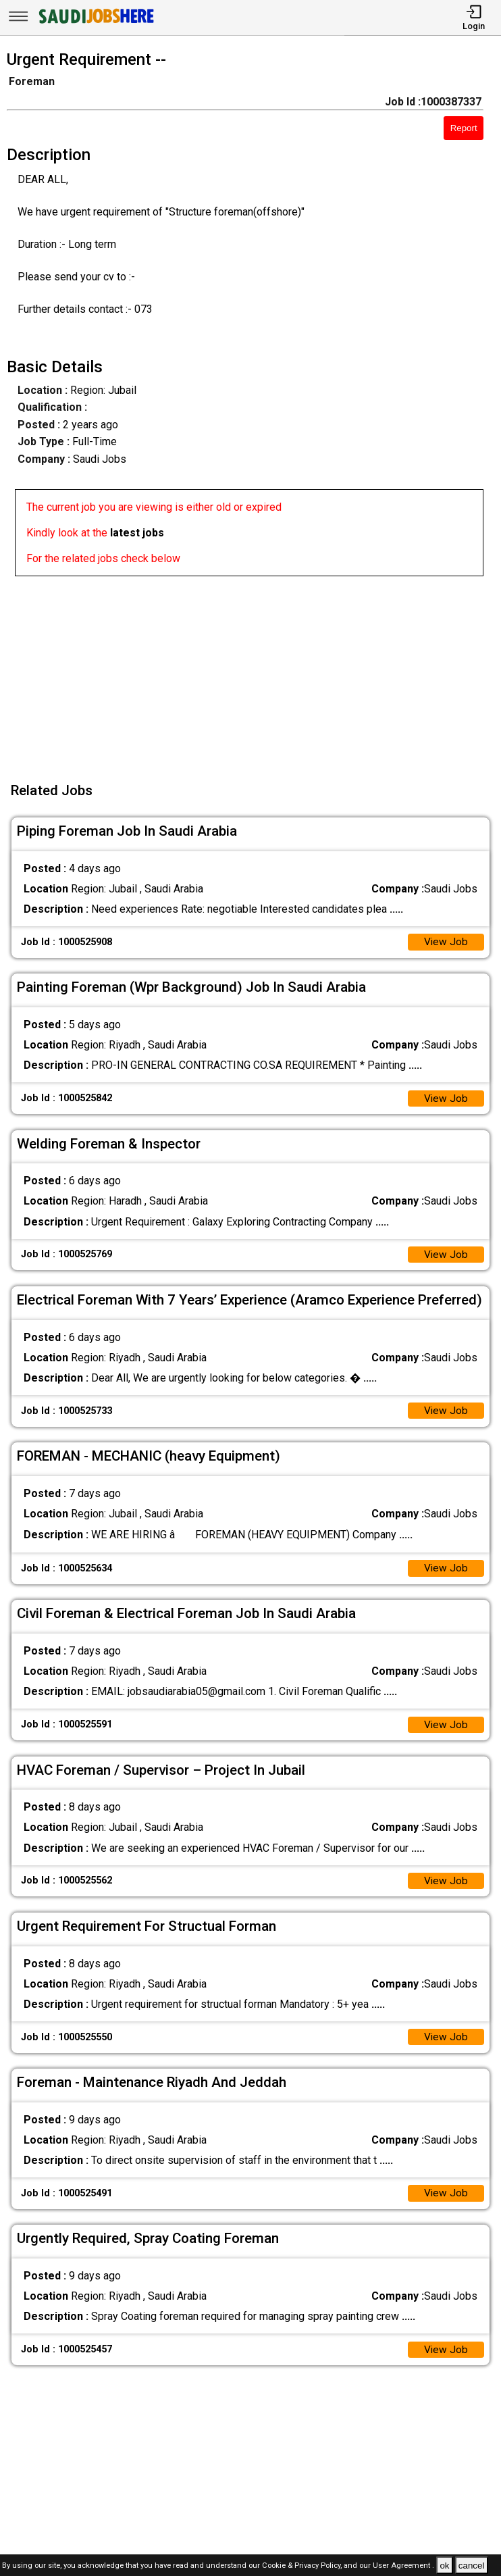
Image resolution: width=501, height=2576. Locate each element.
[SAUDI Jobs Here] (95, 23)
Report (463, 128)
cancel (471, 2565)
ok (444, 2565)
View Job (445, 942)
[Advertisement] (254, 670)
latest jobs (137, 532)
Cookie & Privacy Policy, (303, 2566)
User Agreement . (403, 2566)
